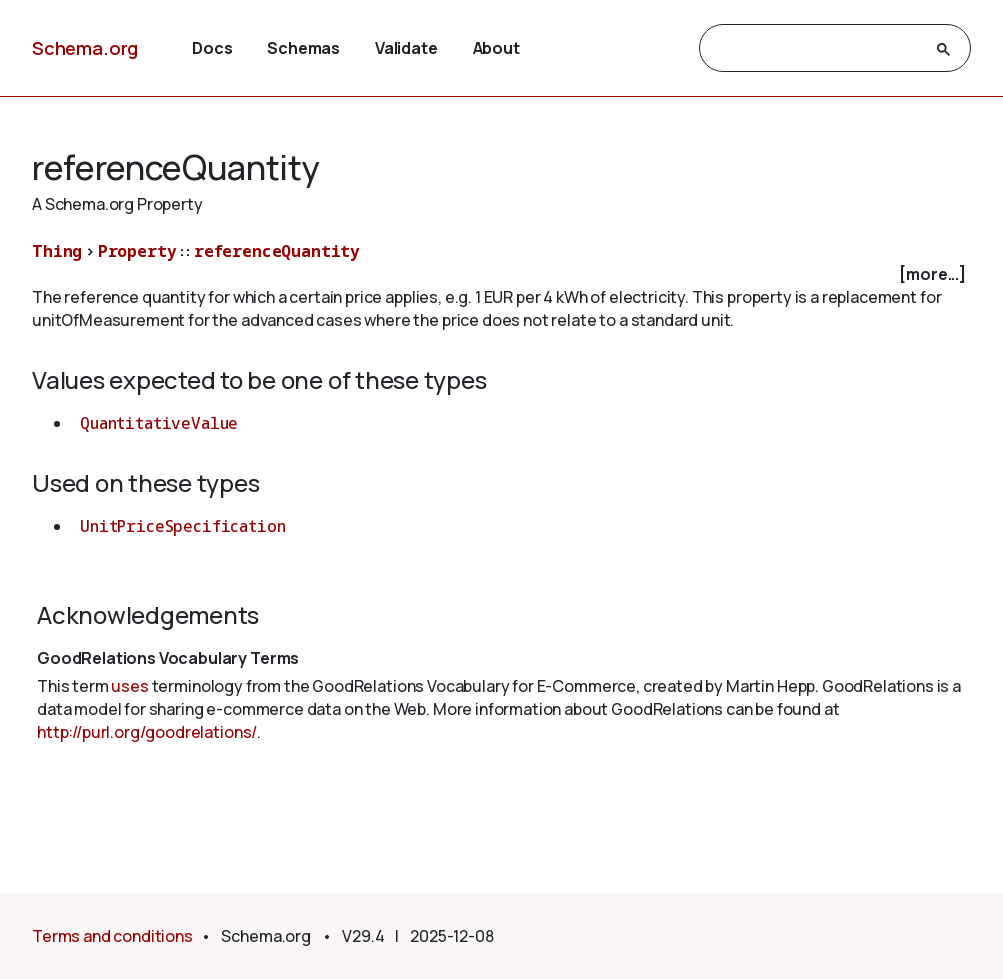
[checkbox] (501, 274)
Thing (57, 251)
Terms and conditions (112, 936)
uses (129, 686)
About (496, 48)
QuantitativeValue (159, 423)
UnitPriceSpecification (182, 526)
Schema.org (85, 48)
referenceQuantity (277, 251)
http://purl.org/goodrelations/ (147, 732)
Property (137, 251)
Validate (406, 48)
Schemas (303, 48)
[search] (817, 49)
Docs (212, 48)
